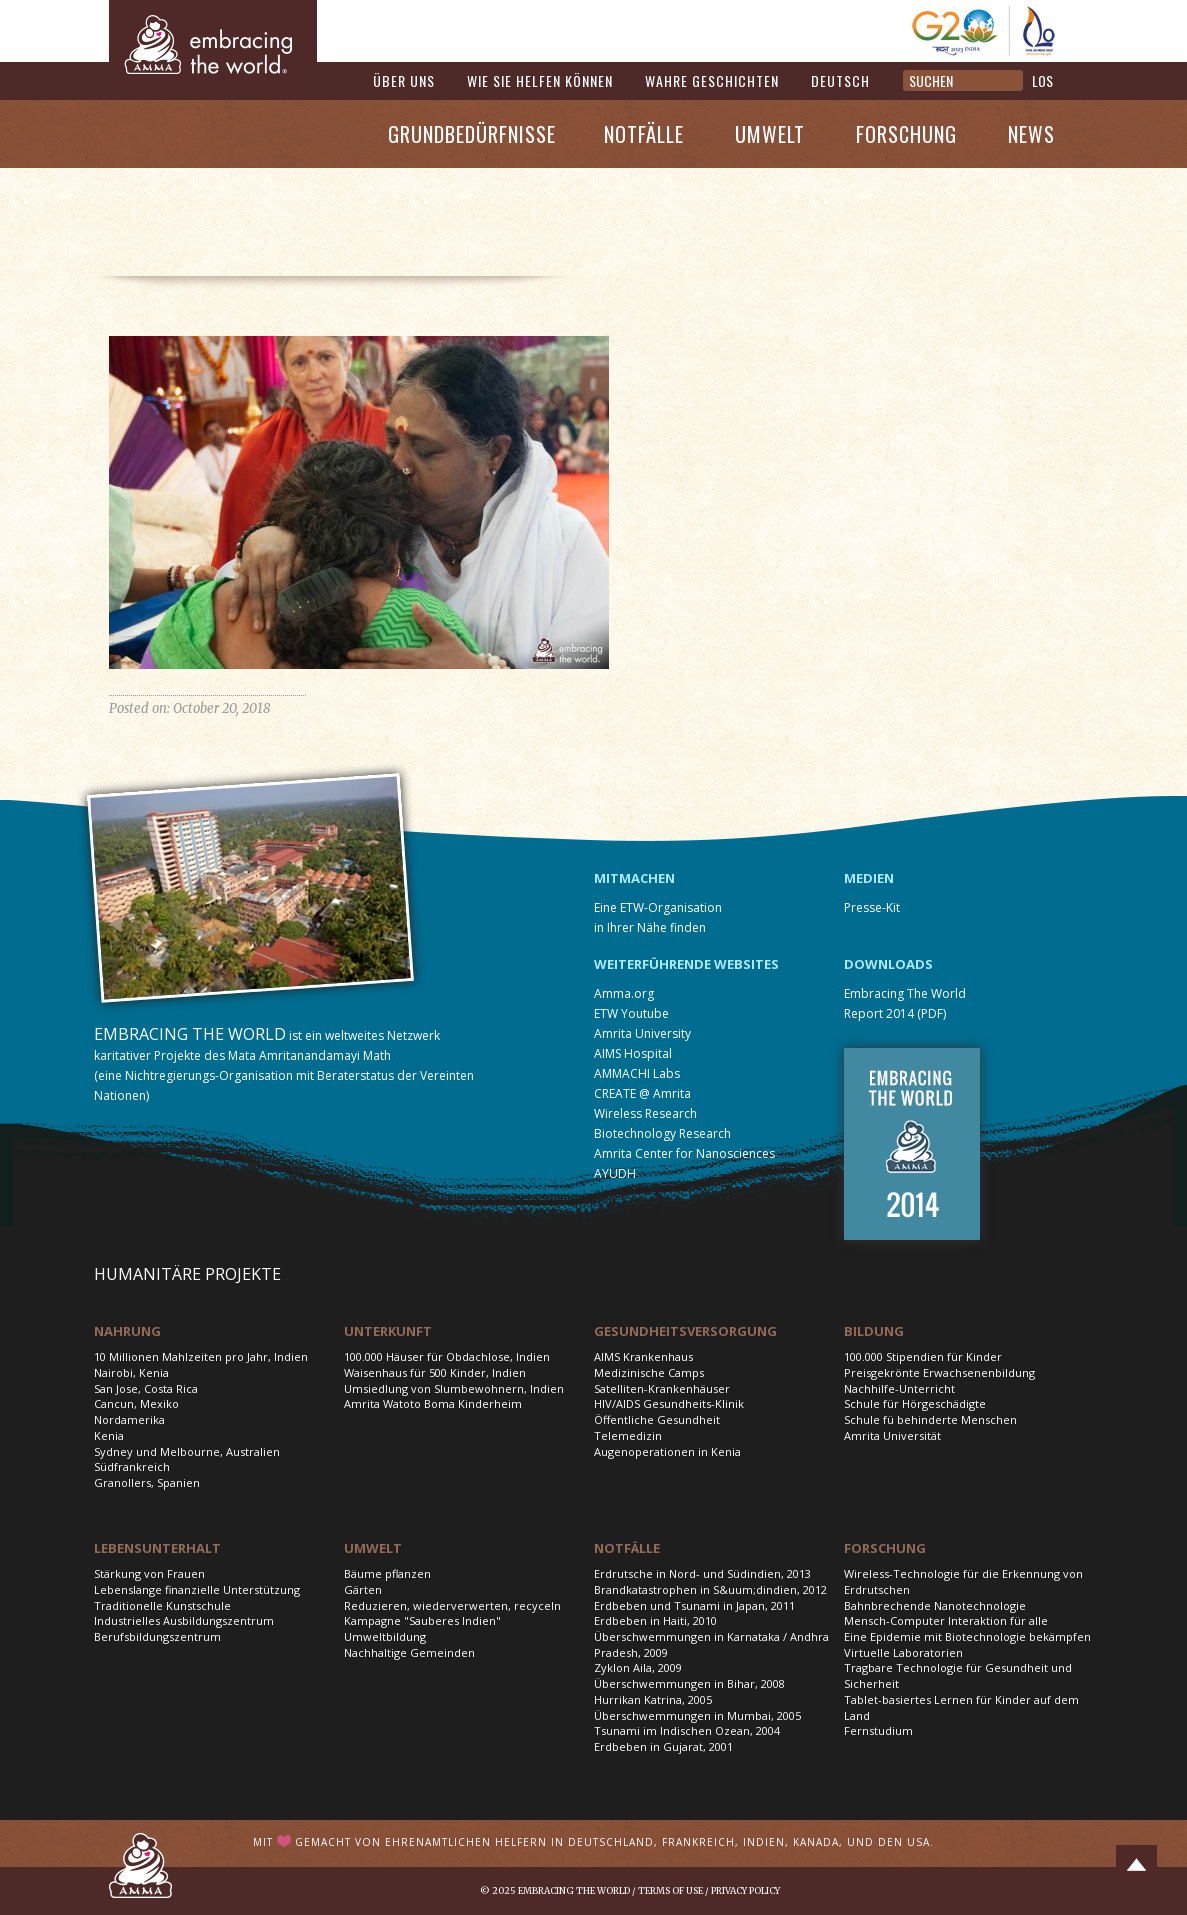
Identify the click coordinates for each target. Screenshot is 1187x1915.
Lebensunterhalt (157, 1548)
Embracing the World (574, 1890)
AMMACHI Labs (637, 1073)
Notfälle (644, 134)
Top (1136, 1865)
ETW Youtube (631, 1013)
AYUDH (615, 1173)
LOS (1042, 80)
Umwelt (770, 134)
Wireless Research (645, 1113)
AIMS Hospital (633, 1053)
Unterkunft (388, 1331)
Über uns (404, 80)
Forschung (906, 134)
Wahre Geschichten (712, 80)
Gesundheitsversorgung (685, 1331)
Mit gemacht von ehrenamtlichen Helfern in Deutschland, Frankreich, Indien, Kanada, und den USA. (593, 1842)
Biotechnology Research (662, 1133)
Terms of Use (670, 1890)
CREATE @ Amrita (642, 1093)
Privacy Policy (745, 1890)
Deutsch (840, 80)
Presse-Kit (872, 907)
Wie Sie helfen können (540, 80)
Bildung (874, 1331)
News (1031, 134)
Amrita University (642, 1033)
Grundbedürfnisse (472, 134)
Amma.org (624, 993)
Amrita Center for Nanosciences (684, 1153)
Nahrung (127, 1331)
